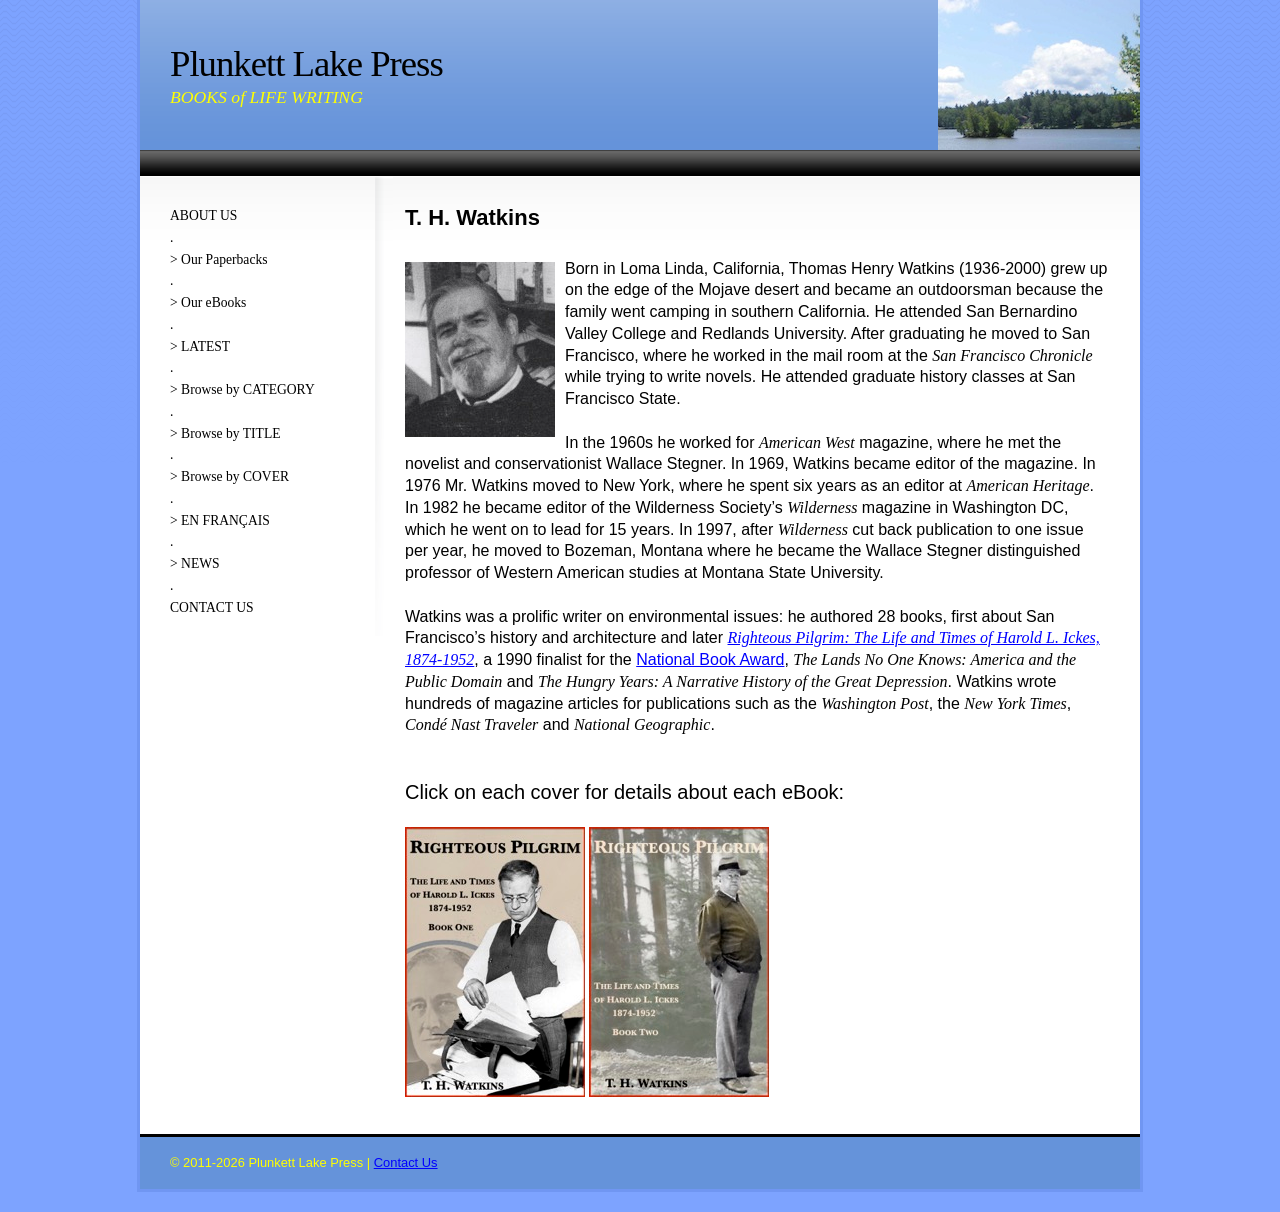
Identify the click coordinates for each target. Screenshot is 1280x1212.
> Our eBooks (208, 302)
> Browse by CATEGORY (242, 389)
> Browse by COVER (229, 476)
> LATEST (200, 346)
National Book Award (710, 659)
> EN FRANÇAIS (220, 520)
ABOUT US (203, 215)
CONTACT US (212, 607)
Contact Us (406, 1162)
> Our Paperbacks (219, 259)
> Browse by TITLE (225, 433)
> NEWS (195, 563)
